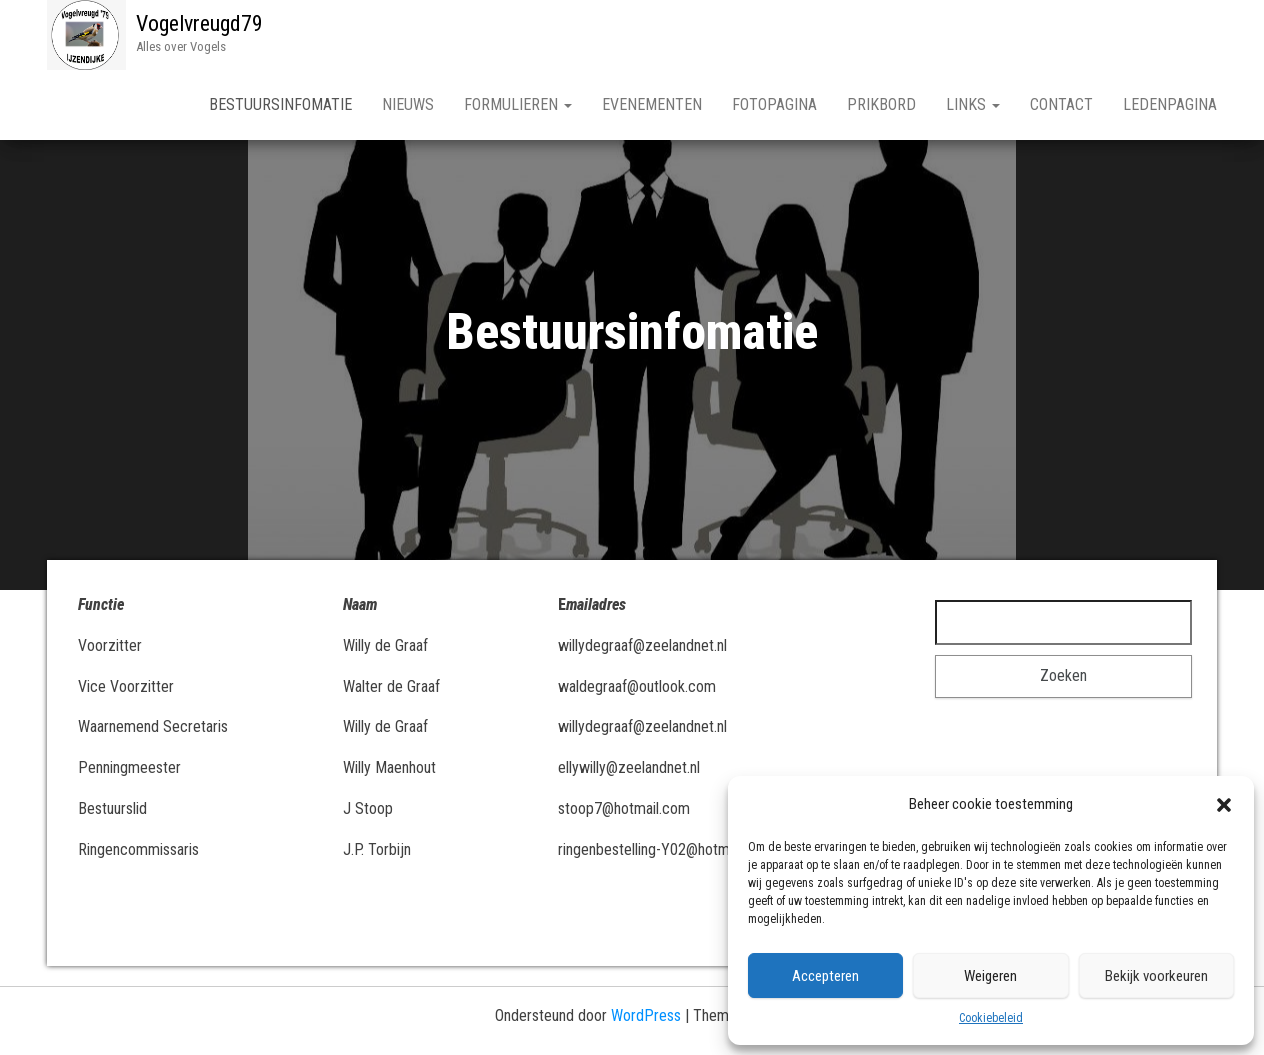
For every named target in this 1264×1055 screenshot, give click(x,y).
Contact (1061, 104)
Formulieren (518, 104)
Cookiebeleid (991, 1018)
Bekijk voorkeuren (1156, 976)
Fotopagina (774, 104)
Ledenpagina (1170, 104)
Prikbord (881, 104)
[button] (1224, 805)
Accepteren (825, 976)
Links (973, 104)
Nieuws (408, 104)
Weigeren (990, 976)
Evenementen (652, 104)
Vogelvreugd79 (199, 23)
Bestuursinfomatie (280, 104)
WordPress (646, 1015)
